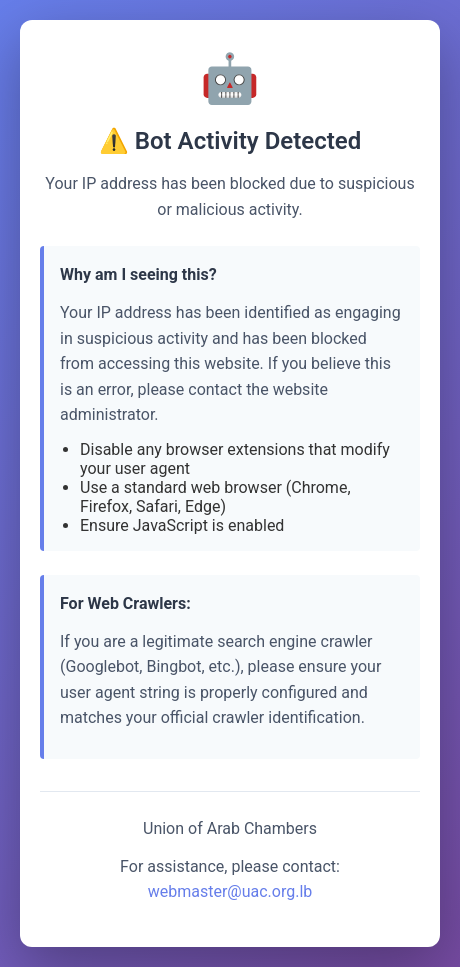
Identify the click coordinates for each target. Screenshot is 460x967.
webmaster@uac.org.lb (230, 891)
